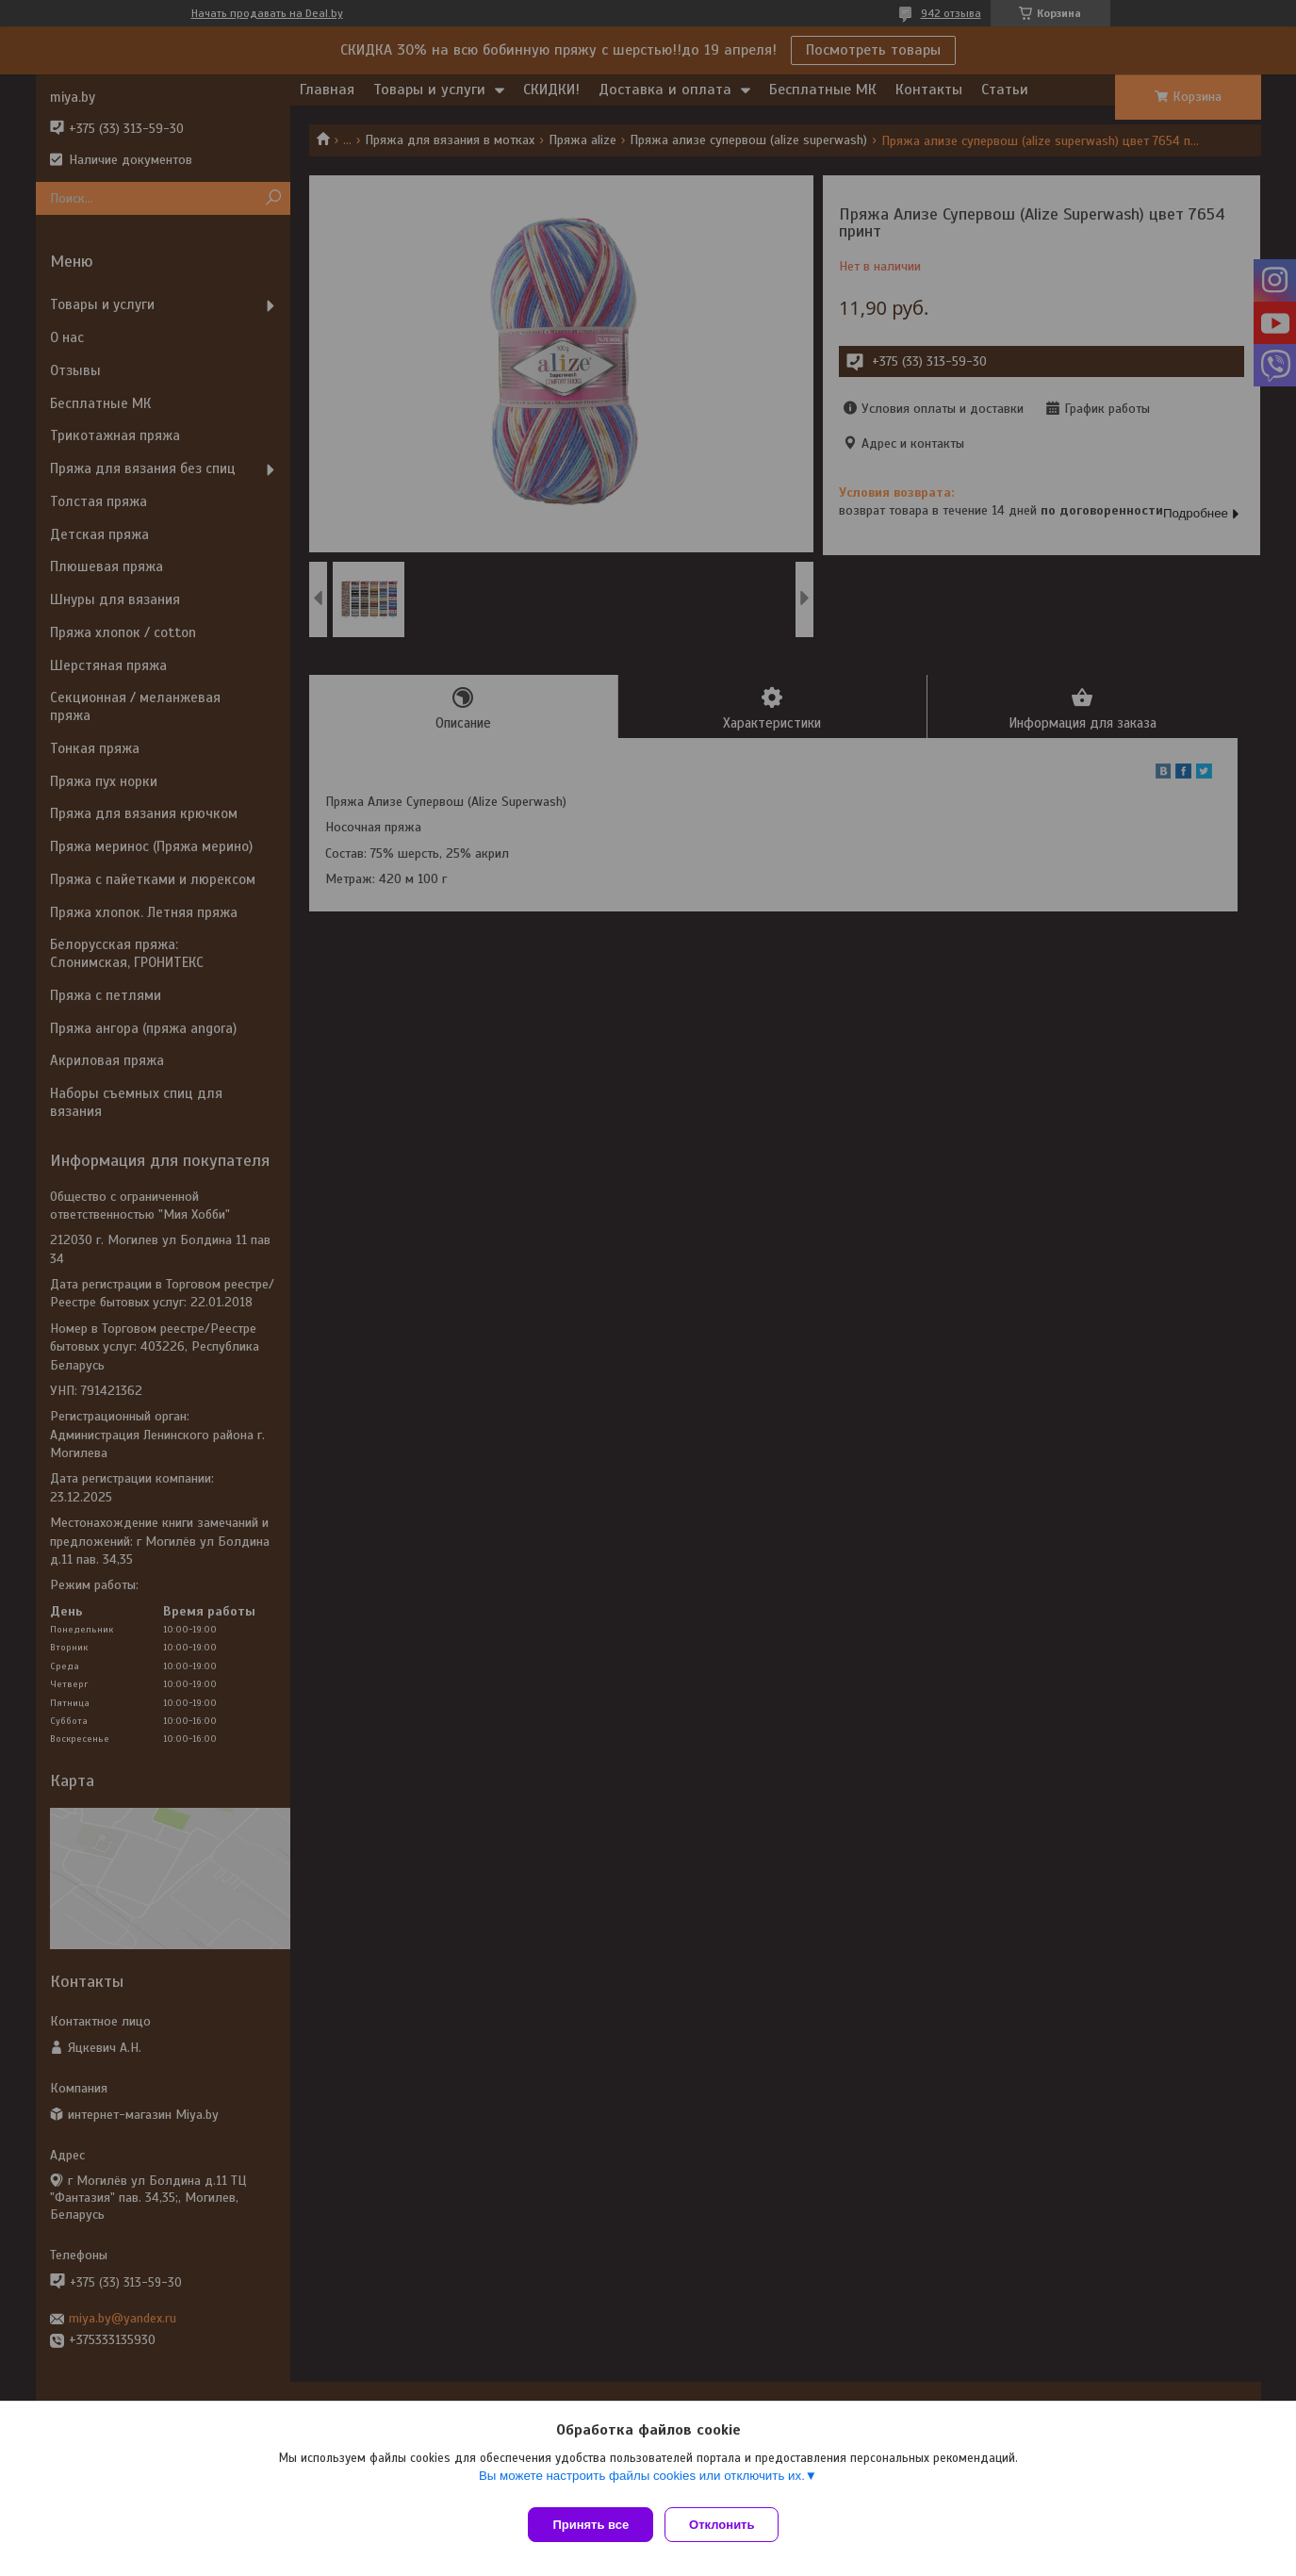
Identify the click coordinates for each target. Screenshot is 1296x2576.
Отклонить (729, 2525)
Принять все (590, 2525)
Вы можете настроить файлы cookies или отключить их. (642, 2483)
